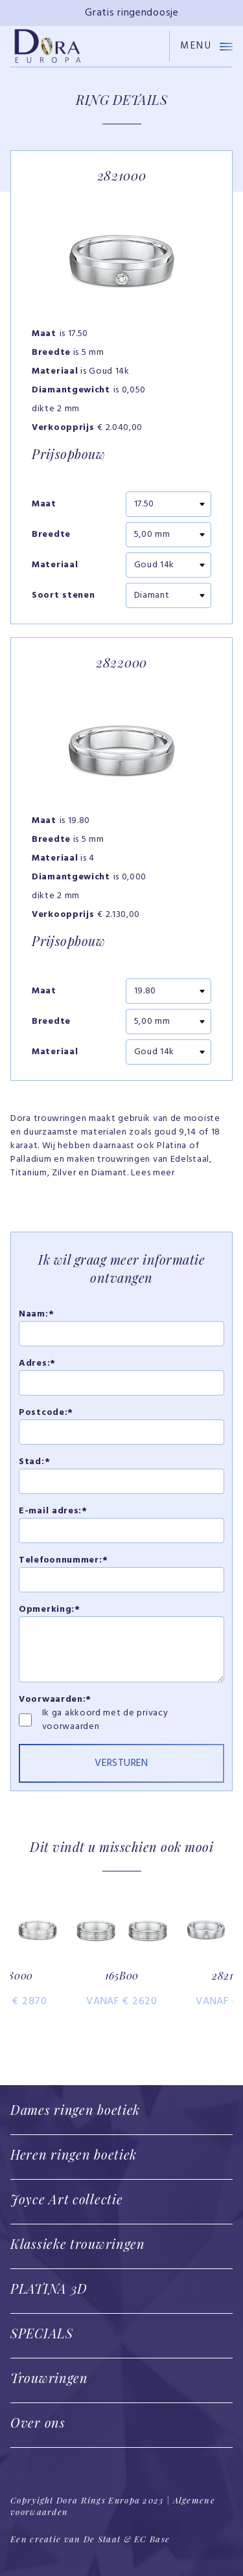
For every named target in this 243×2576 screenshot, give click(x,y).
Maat (44, 504)
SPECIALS (41, 2333)
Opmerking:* (49, 1609)
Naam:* (36, 1314)
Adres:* (37, 1363)
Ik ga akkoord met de (89, 1713)
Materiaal (55, 565)
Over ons (37, 2422)
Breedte (51, 534)
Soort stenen (63, 595)
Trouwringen (49, 2377)
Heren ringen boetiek (73, 2154)
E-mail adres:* (53, 1511)
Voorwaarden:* (55, 1699)
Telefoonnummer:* (63, 1560)
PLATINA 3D (48, 2288)
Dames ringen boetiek (75, 2109)
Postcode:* (46, 1412)
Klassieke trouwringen (77, 2243)
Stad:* (34, 1462)
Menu (206, 46)
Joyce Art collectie (66, 2199)
